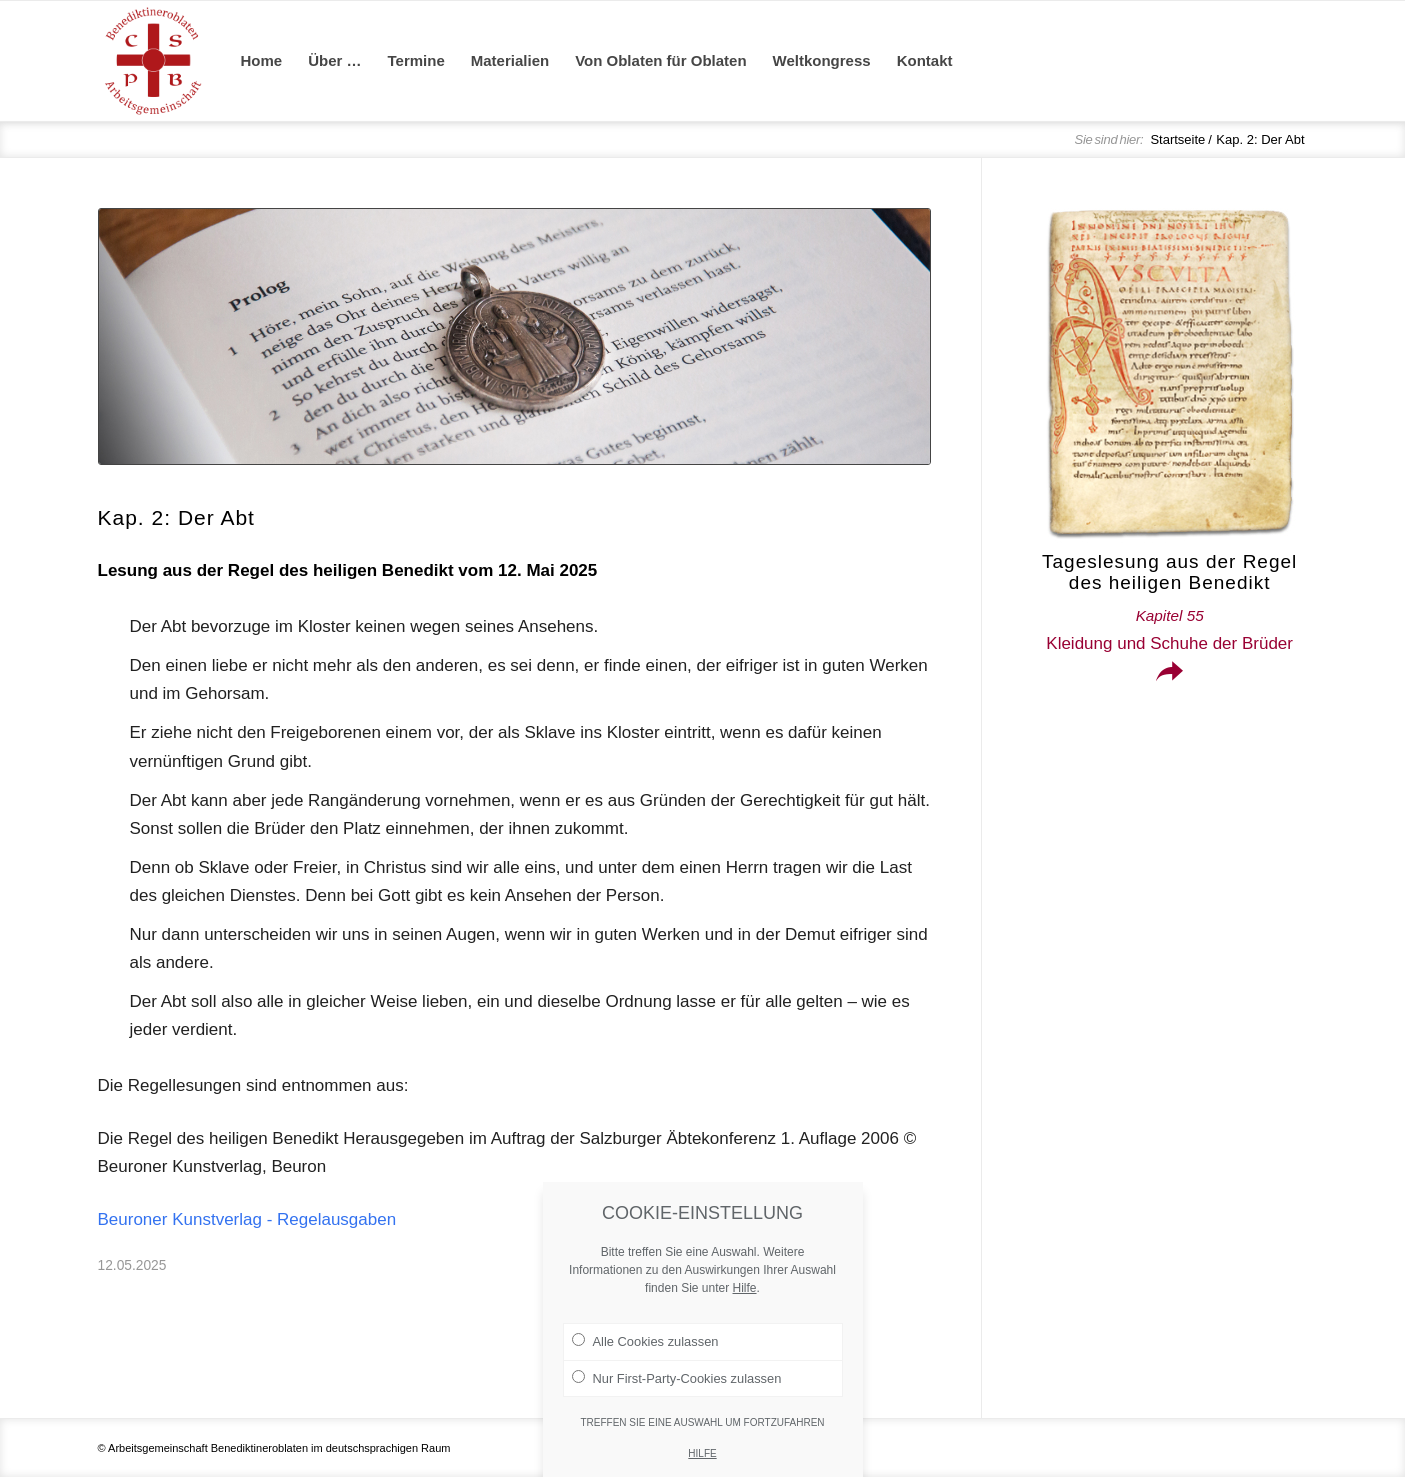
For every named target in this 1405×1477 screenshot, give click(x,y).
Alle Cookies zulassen (645, 1349)
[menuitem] (262, 61)
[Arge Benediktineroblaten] (153, 61)
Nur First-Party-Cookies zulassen (677, 1385)
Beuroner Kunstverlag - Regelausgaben (247, 1219)
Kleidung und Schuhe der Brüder (1169, 630)
